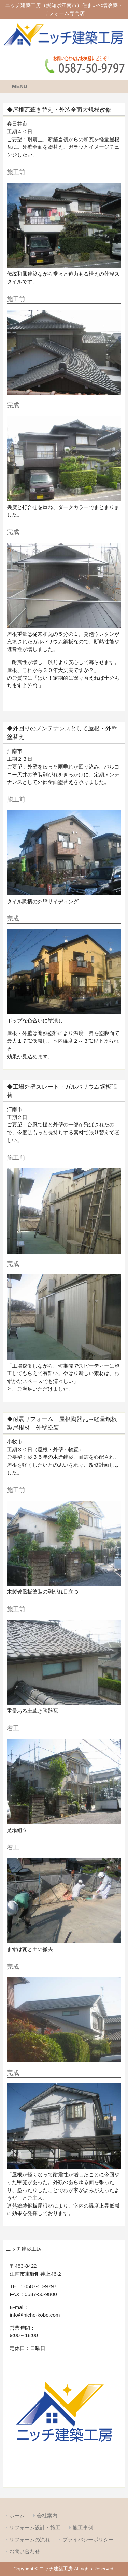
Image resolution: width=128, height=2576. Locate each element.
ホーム (17, 2516)
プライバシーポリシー (88, 2539)
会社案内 (47, 2516)
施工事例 (83, 2527)
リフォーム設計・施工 (34, 2527)
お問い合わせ (24, 2551)
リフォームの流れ (29, 2539)
